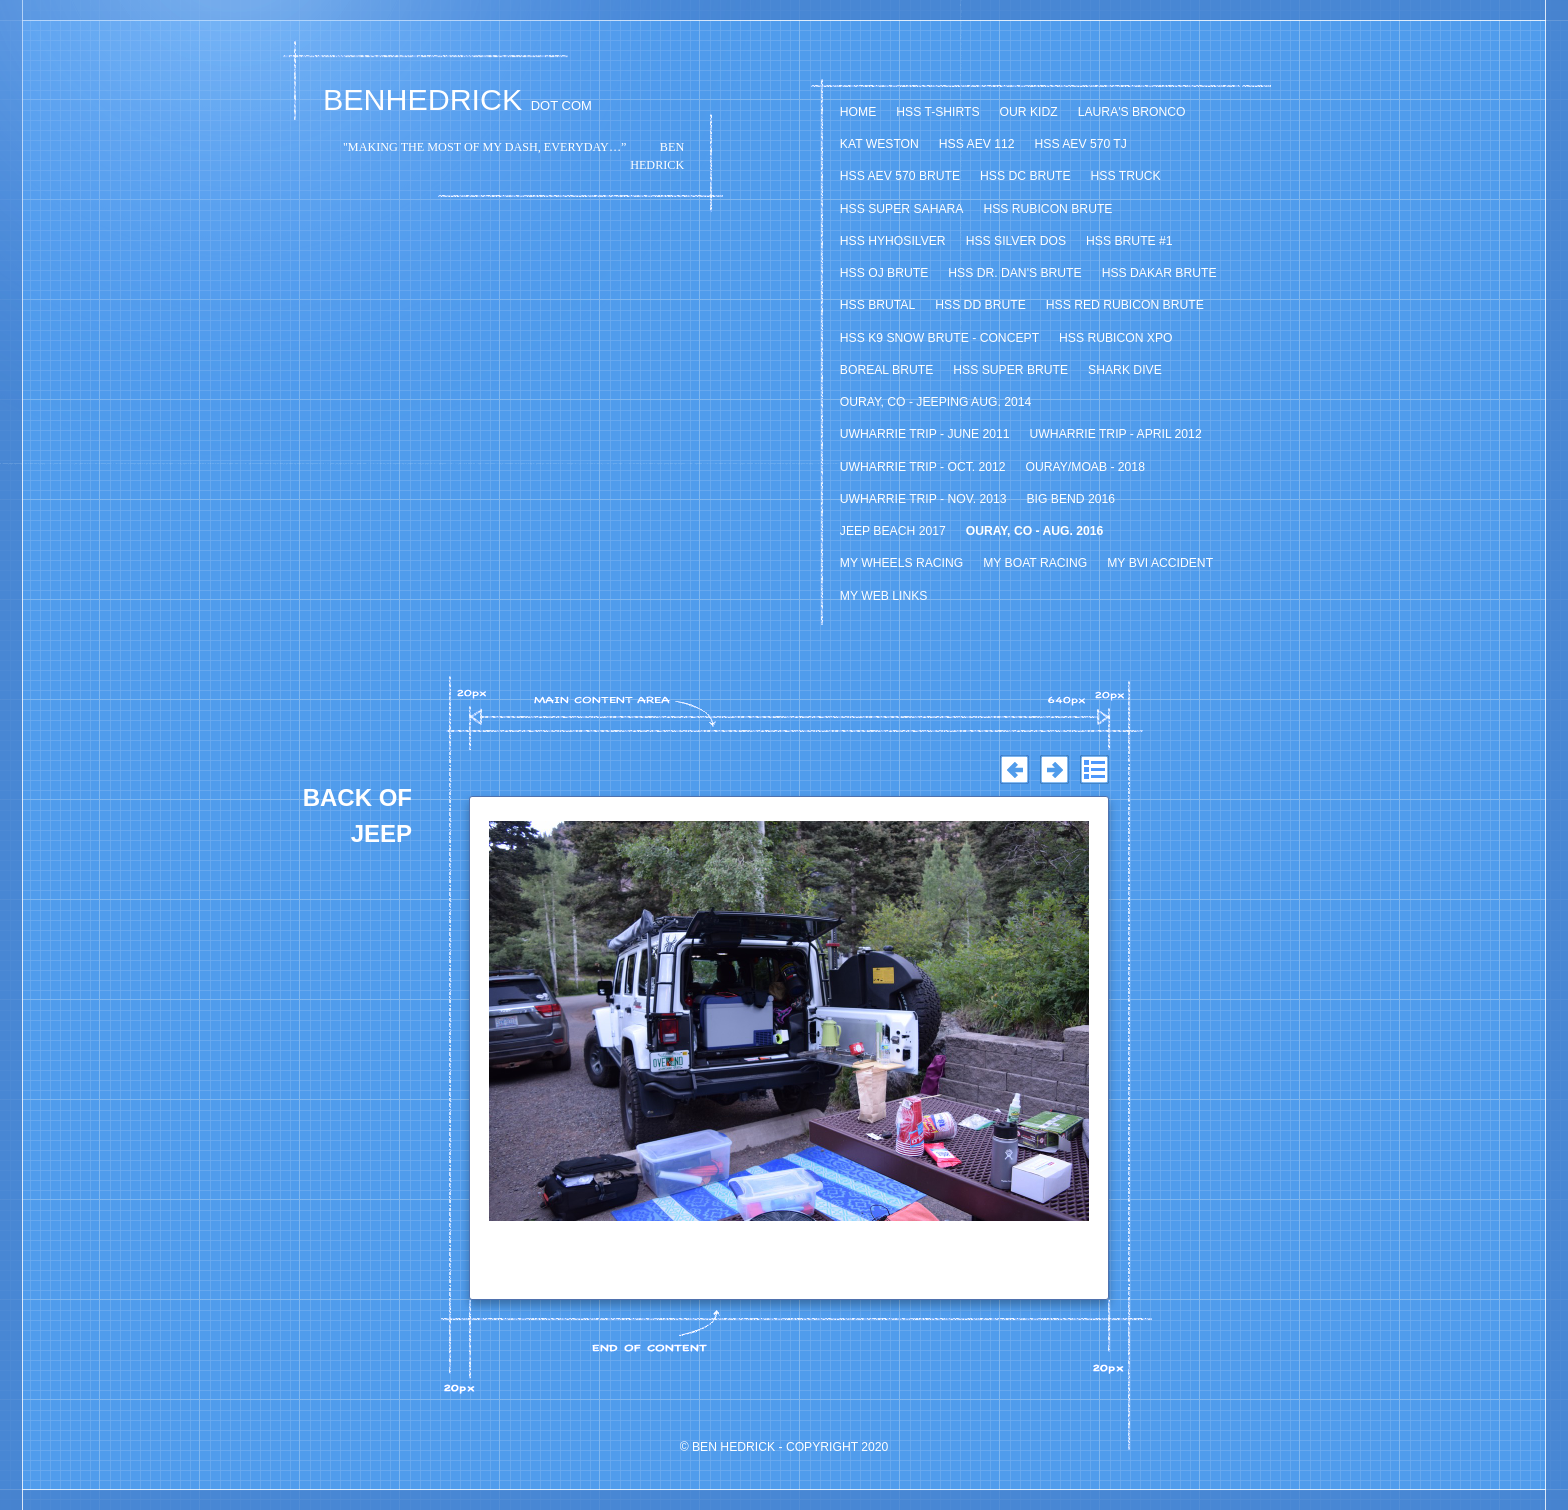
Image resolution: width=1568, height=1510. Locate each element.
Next (1054, 770)
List (1094, 770)
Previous (1014, 770)
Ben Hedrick (733, 1447)
